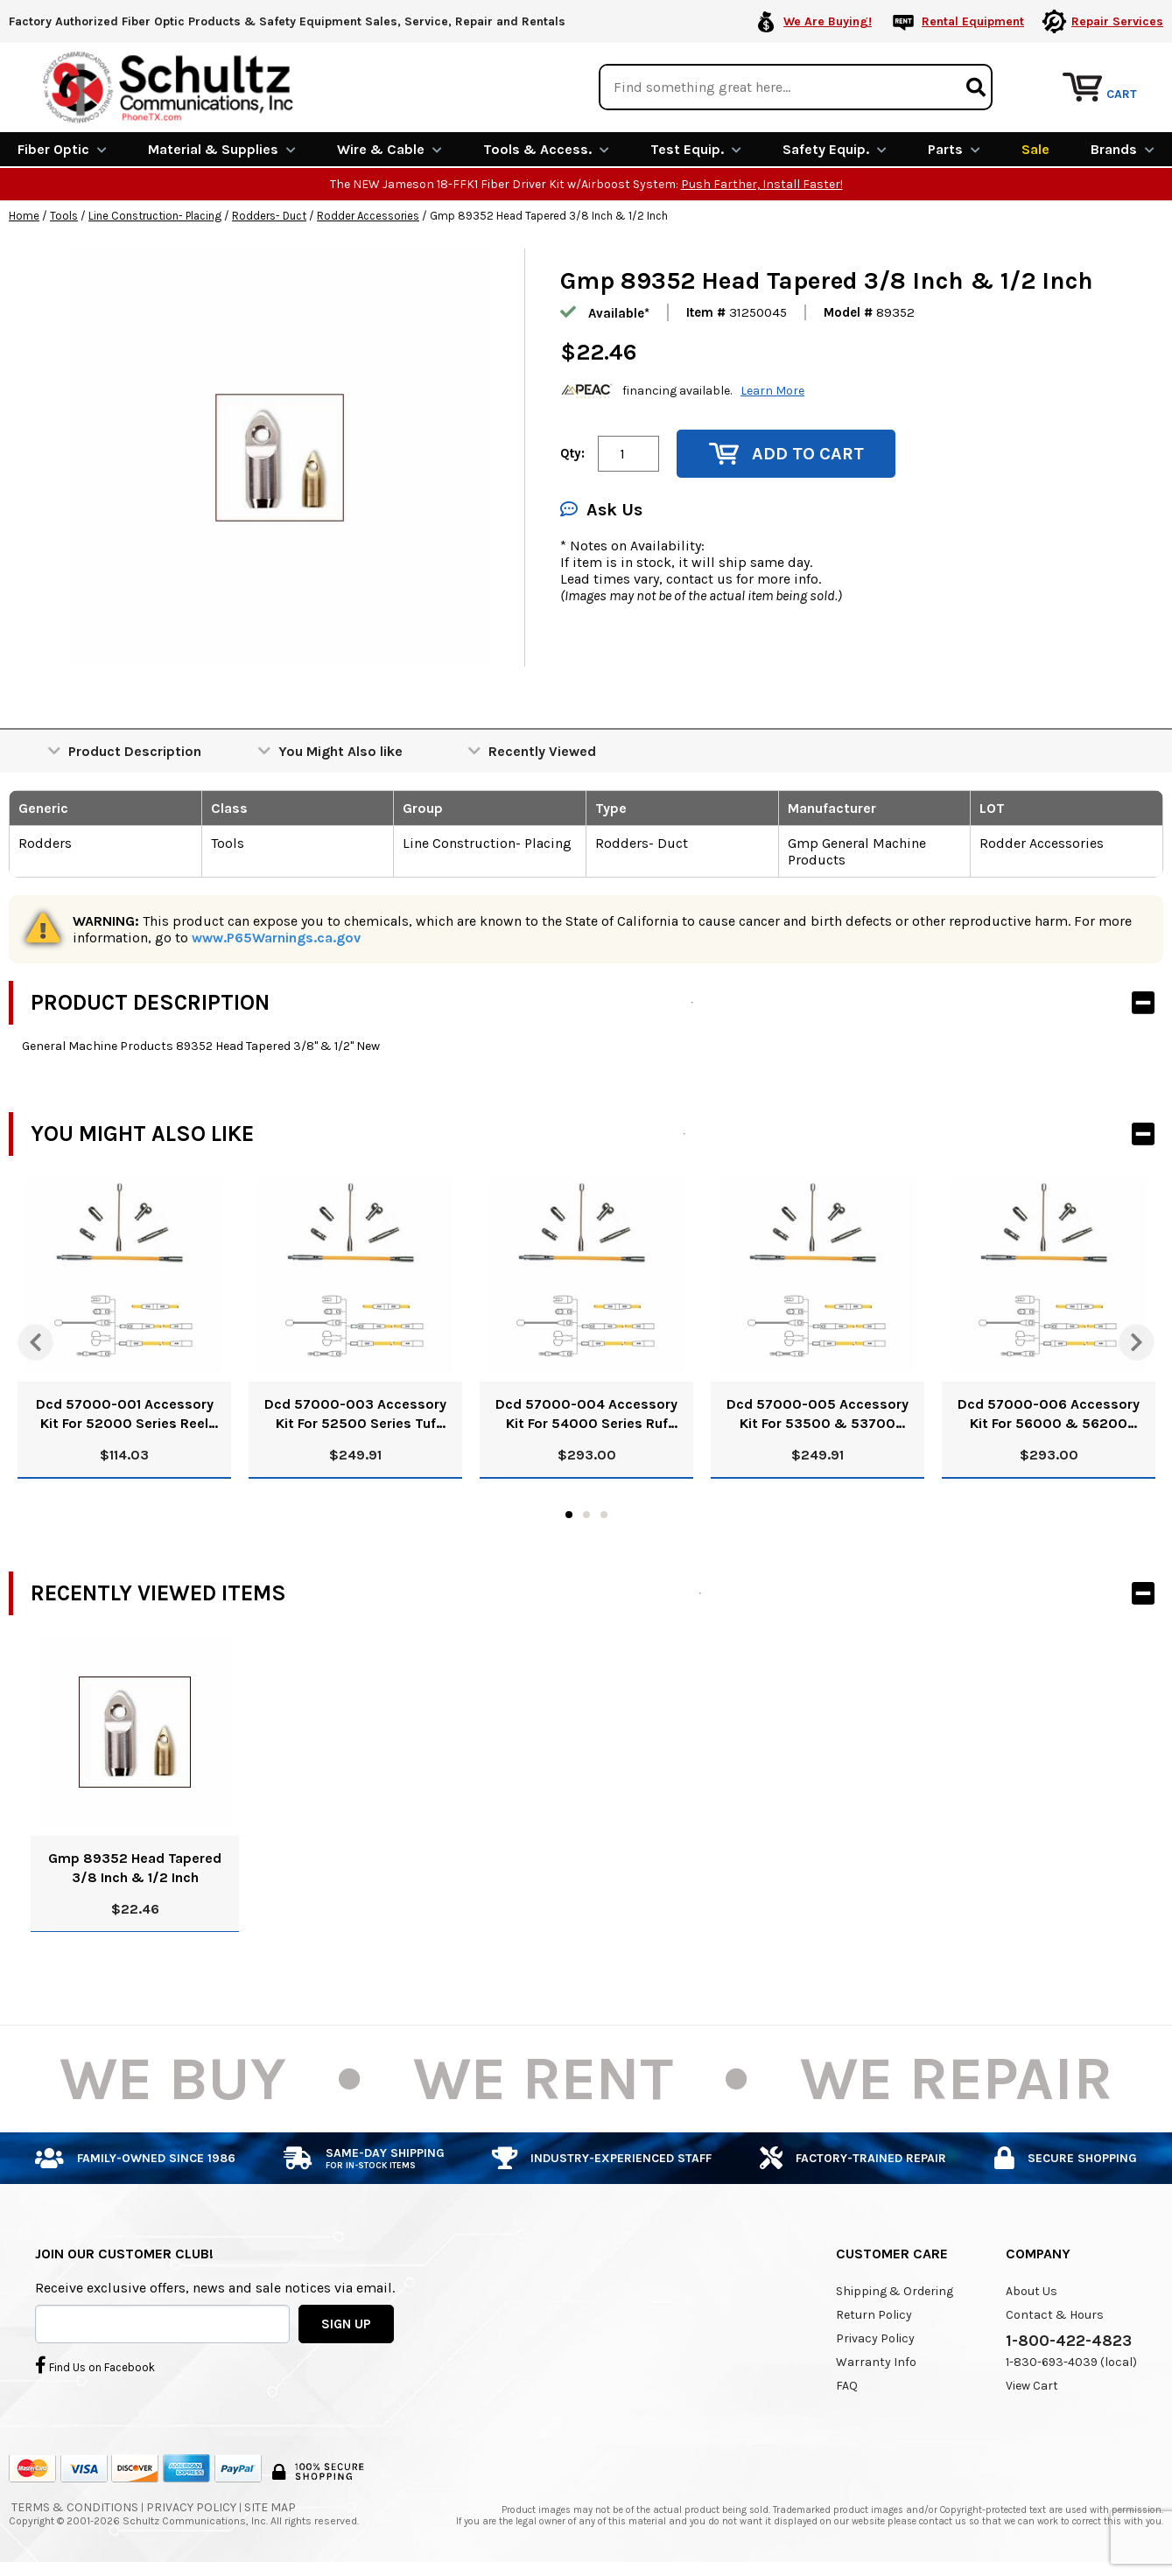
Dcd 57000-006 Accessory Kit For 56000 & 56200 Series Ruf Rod (1049, 1412)
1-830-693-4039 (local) (1071, 2359)
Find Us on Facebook (95, 2362)
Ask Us (601, 507)
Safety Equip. (835, 146)
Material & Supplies (222, 146)
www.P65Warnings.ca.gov (276, 935)
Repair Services (1117, 21)
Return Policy (874, 2312)
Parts (954, 146)
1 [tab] (568, 1512)
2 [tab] (586, 1512)
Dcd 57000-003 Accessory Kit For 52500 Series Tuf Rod (355, 1412)
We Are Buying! (827, 21)
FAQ (847, 2383)
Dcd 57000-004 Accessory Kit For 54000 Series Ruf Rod (586, 1412)
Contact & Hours (1055, 2312)
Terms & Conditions (74, 2504)
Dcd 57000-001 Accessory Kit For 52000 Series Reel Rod (125, 1412)
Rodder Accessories (368, 213)
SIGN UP (346, 2321)
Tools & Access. (546, 146)
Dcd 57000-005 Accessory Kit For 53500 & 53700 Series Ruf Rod (817, 1412)
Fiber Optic (62, 146)
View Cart (1032, 2383)
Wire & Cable (389, 146)
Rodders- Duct (269, 213)
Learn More (772, 388)
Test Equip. (695, 146)
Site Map (270, 2504)
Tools (64, 213)
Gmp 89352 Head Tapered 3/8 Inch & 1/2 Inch (134, 1865)
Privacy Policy (875, 2335)
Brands (1122, 146)
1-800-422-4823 (1069, 2338)
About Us (1031, 2288)
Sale (1035, 146)
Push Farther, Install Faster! (762, 181)
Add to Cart (786, 451)
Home (24, 213)
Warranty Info (876, 2359)
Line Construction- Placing (154, 213)
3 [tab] (603, 1512)
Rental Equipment (973, 21)
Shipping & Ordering (894, 2288)
